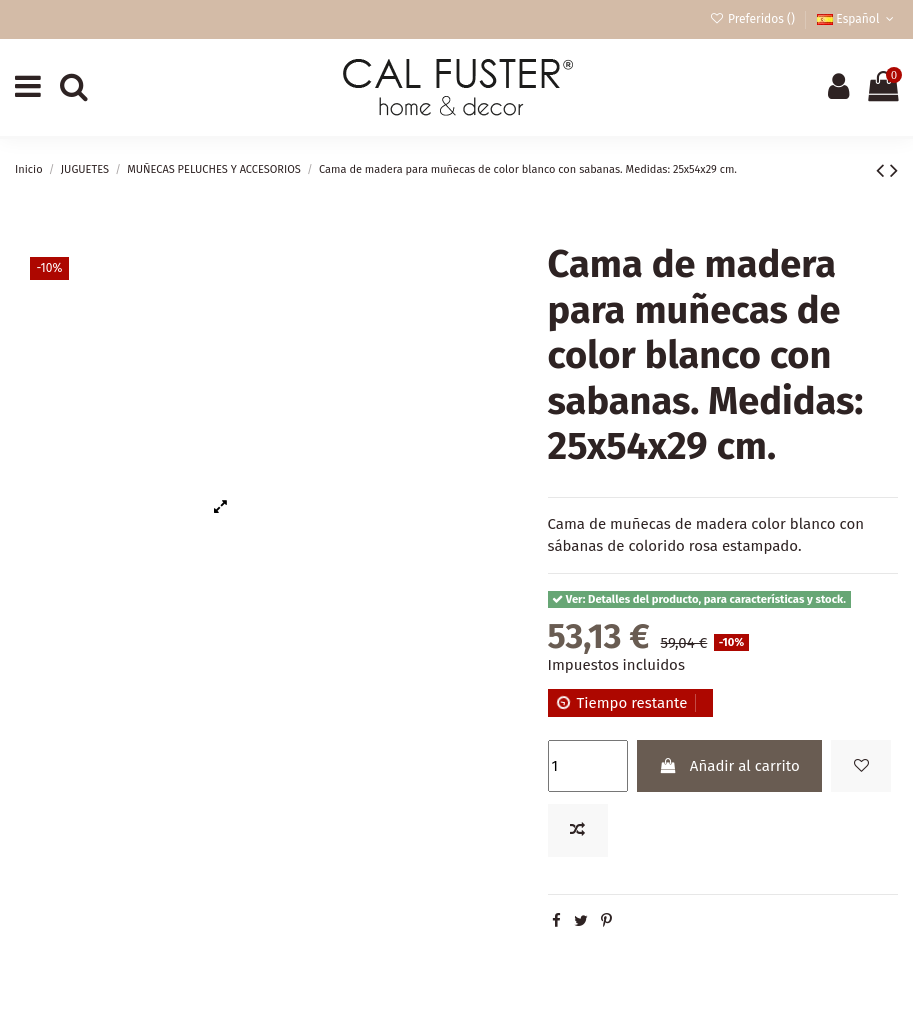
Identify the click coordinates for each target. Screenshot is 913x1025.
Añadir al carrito (729, 766)
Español (857, 19)
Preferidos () (753, 19)
